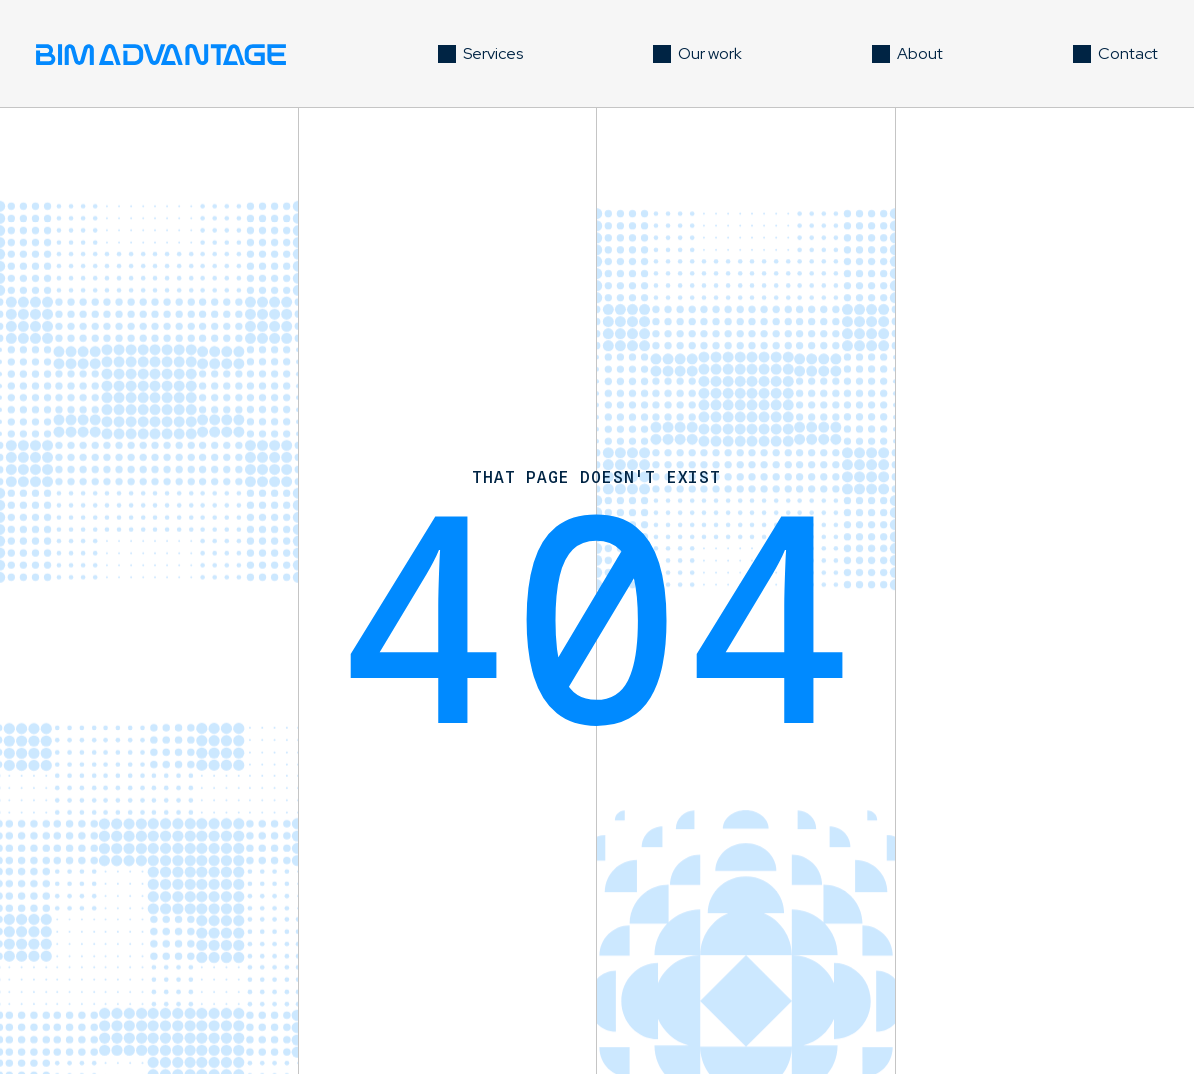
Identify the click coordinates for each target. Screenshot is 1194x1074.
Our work (710, 53)
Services (493, 53)
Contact (1128, 53)
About (920, 53)
